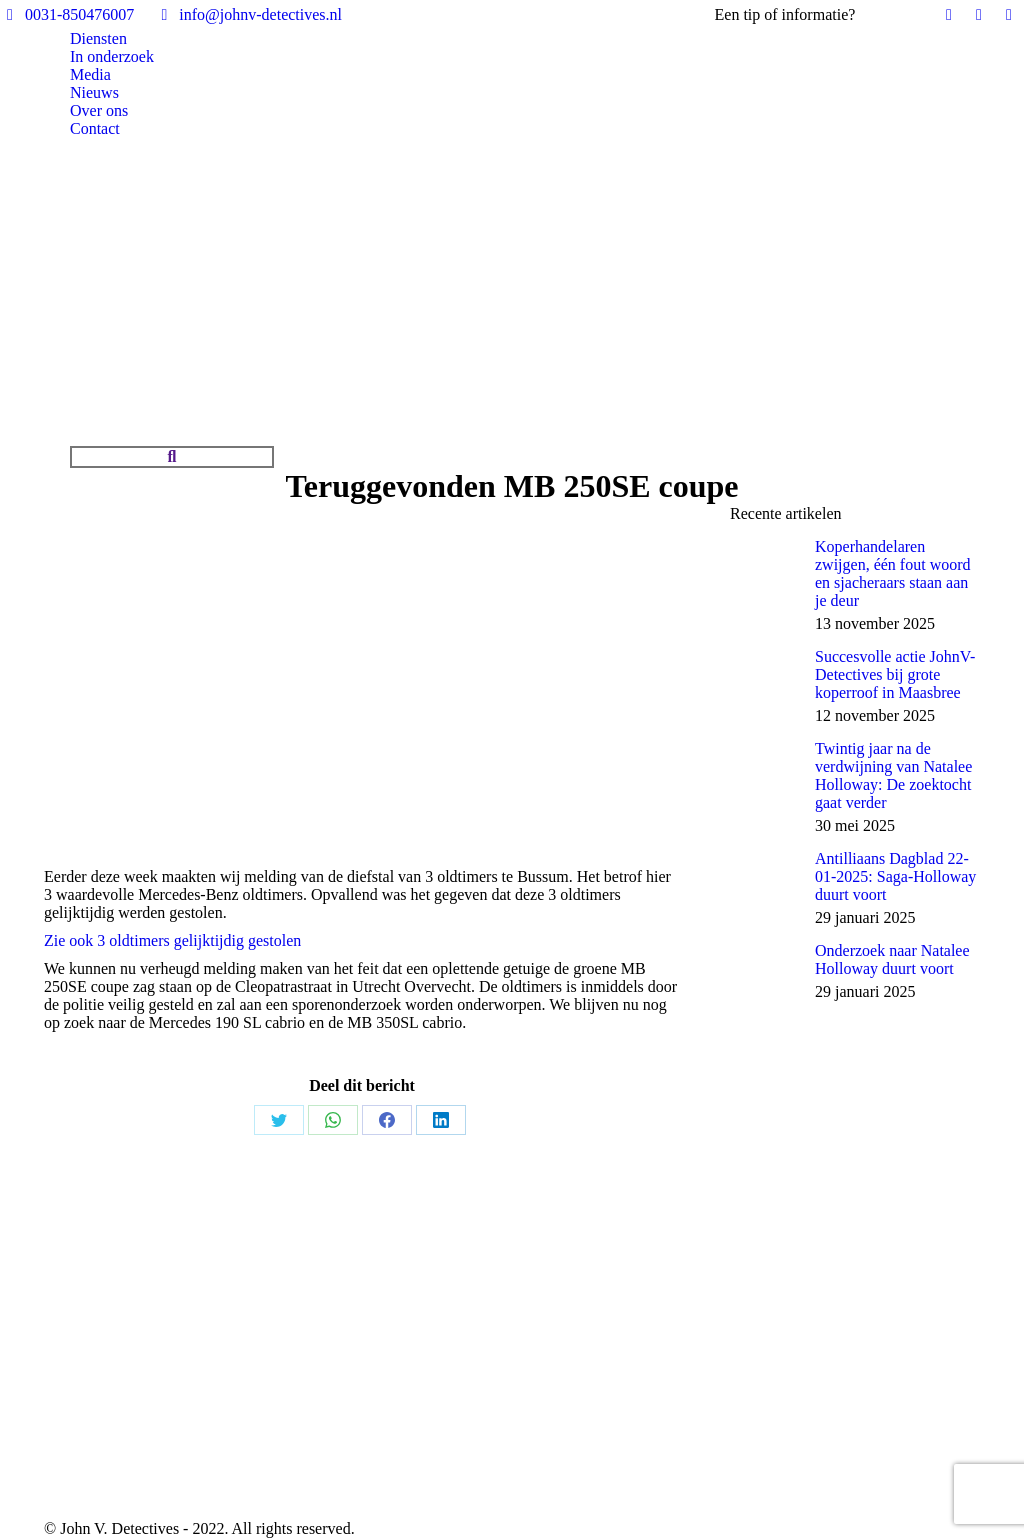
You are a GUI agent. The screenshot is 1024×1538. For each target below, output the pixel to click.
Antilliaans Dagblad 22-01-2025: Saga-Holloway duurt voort (895, 876)
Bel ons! (886, 14)
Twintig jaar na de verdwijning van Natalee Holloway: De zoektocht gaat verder (893, 775)
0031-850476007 (67, 15)
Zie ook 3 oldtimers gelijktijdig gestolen (172, 940)
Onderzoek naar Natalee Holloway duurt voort (892, 959)
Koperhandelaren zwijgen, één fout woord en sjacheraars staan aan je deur (893, 573)
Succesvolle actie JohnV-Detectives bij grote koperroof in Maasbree (895, 674)
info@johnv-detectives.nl (248, 15)
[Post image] (765, 573)
